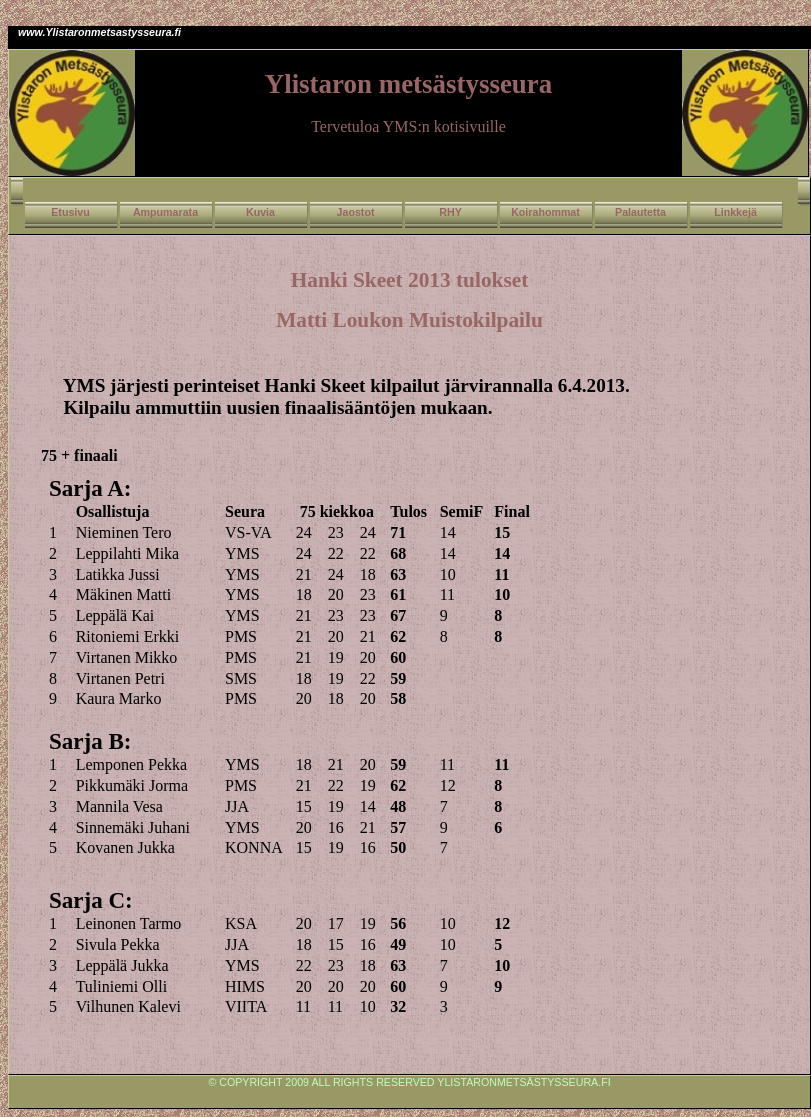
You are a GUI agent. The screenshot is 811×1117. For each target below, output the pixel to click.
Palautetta (640, 212)
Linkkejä (735, 212)
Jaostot (356, 212)
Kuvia (260, 212)
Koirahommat (545, 212)
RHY (450, 212)
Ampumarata (165, 212)
